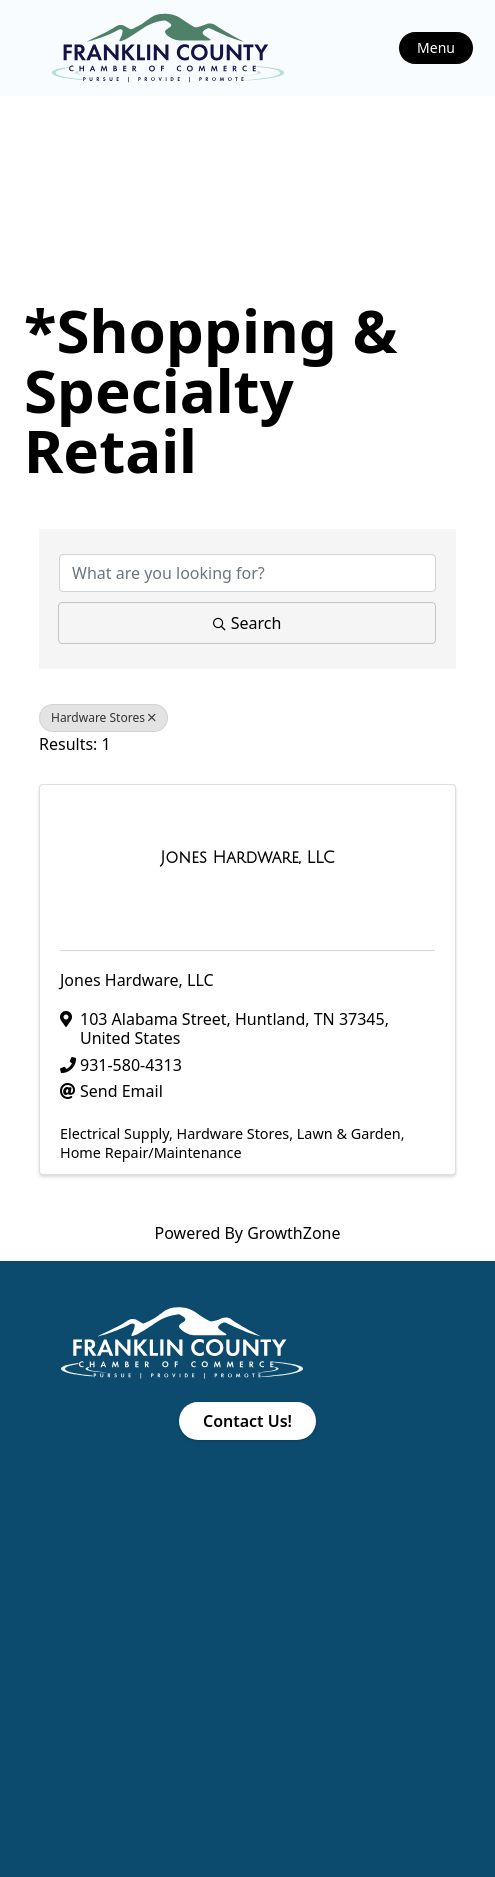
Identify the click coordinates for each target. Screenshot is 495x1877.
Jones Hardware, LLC (137, 980)
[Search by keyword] (247, 573)
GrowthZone (293, 1233)
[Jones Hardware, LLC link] (247, 858)
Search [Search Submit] (247, 623)
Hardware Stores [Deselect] (103, 717)
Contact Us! (247, 1421)
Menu (436, 47)
